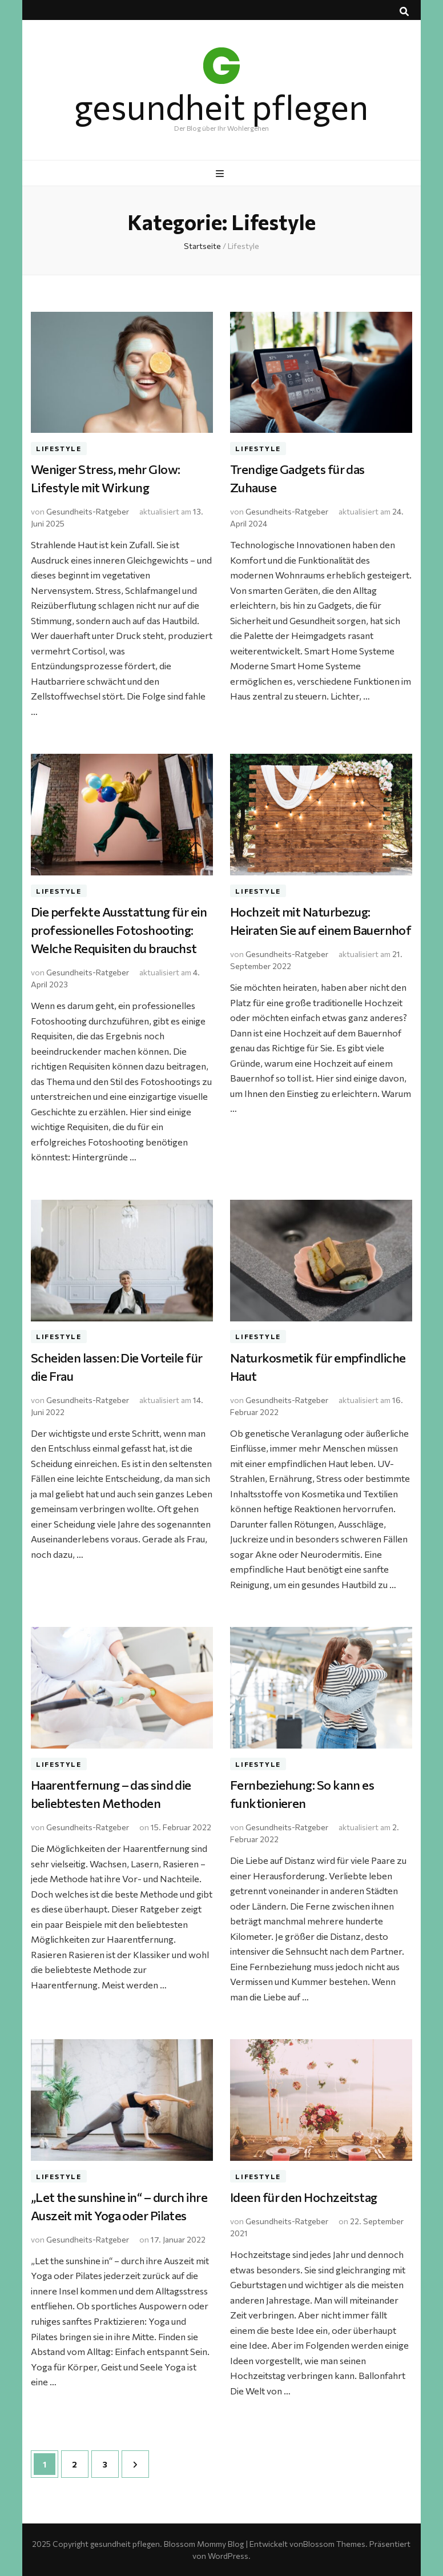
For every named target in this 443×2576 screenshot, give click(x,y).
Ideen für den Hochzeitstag (303, 2197)
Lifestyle (59, 448)
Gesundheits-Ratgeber (87, 511)
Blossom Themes (334, 2544)
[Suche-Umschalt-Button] (404, 11)
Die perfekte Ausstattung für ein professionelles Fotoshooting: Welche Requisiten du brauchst (119, 930)
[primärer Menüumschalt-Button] (221, 173)
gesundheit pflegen (221, 106)
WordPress (228, 2556)
